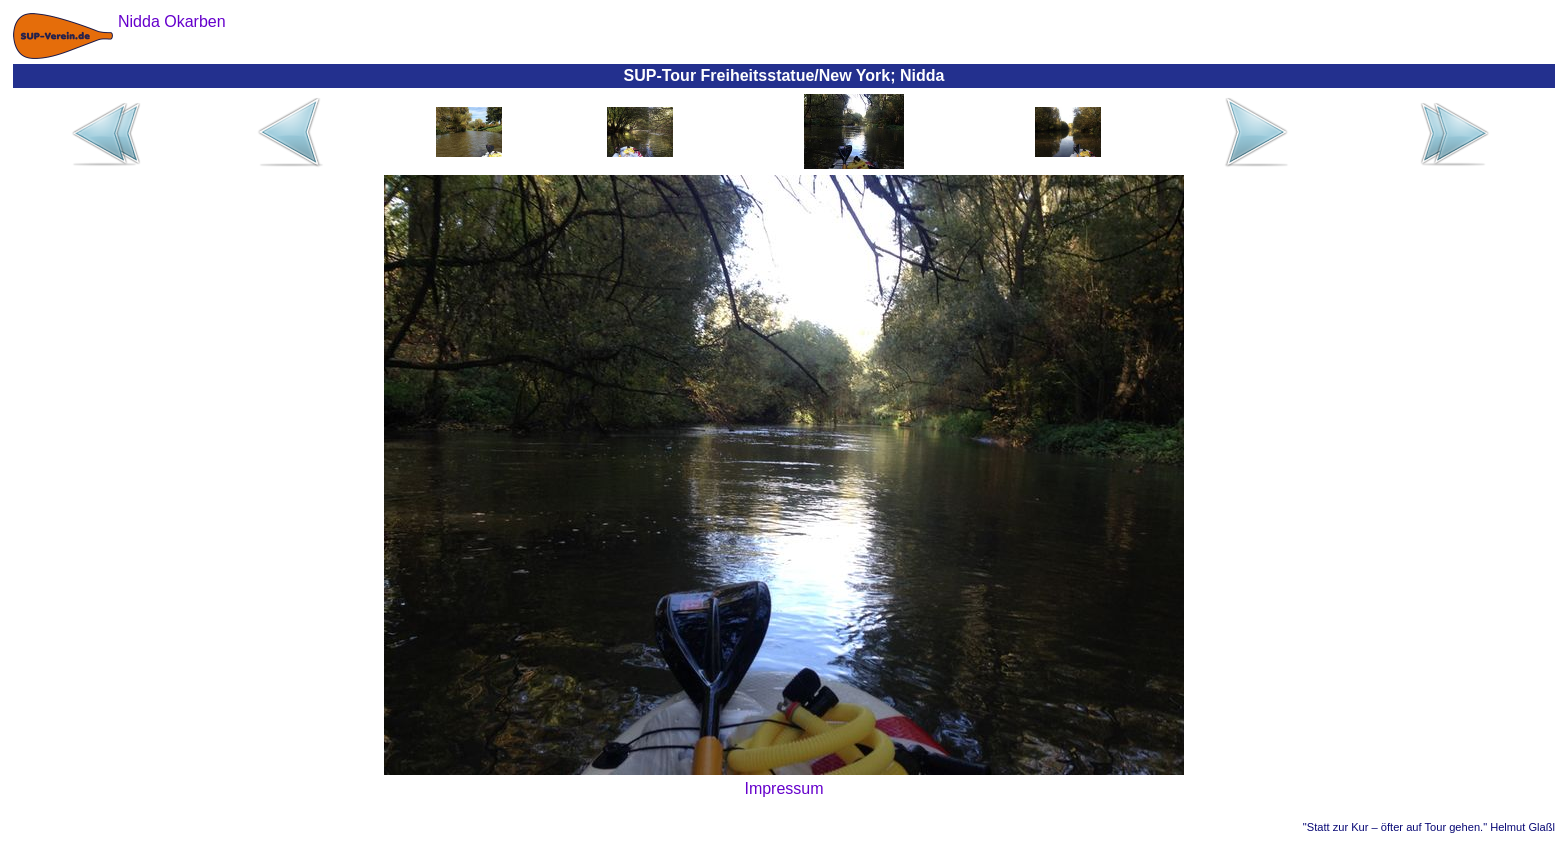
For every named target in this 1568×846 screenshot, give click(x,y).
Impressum (783, 788)
